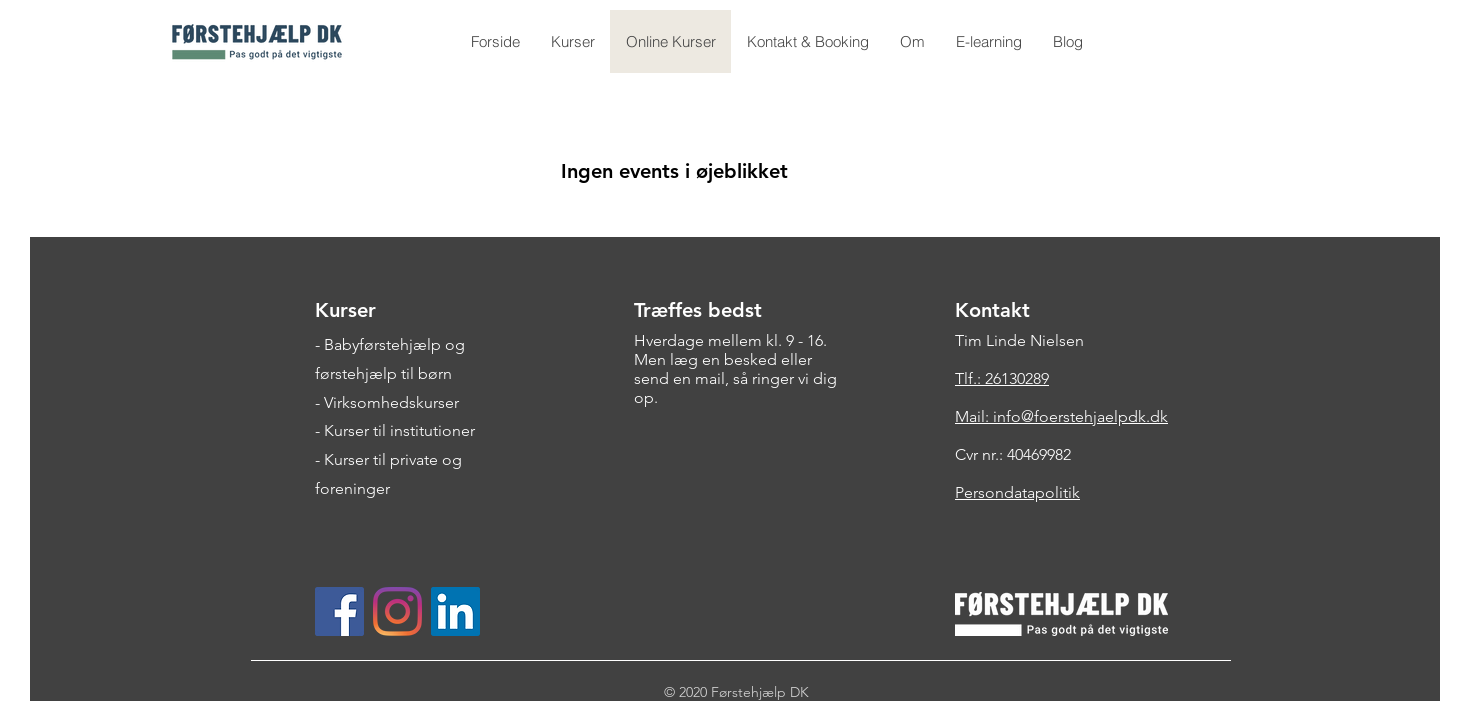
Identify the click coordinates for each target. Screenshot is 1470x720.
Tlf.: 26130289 (1002, 378)
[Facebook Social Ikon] (339, 611)
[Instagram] (397, 611)
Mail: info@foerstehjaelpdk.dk (1061, 416)
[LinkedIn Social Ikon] (455, 611)
